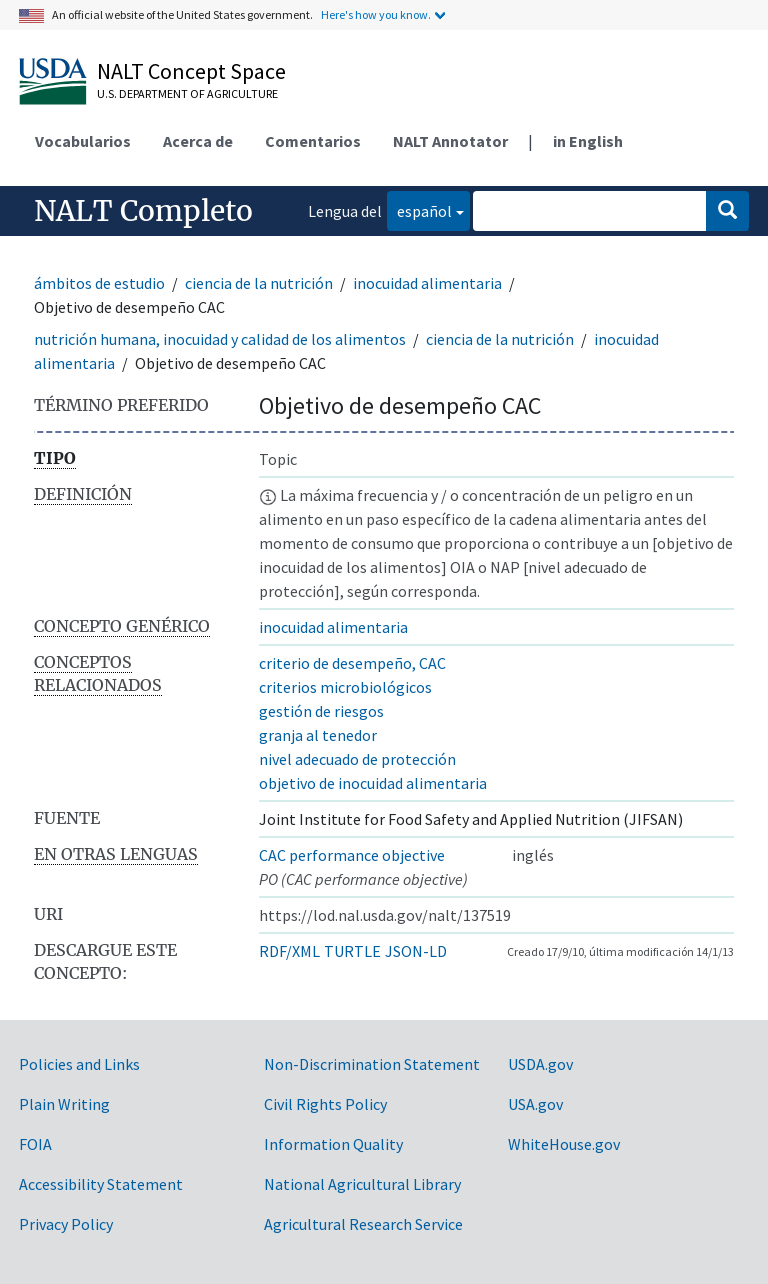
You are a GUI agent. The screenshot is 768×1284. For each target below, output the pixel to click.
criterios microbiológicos (345, 687)
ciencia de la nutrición (259, 283)
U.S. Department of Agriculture (187, 93)
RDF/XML (289, 951)
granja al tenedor (318, 735)
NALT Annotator (450, 141)
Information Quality (333, 1144)
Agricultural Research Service (363, 1224)
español (419, 209)
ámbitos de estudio (99, 283)
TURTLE (352, 951)
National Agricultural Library (362, 1184)
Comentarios (313, 141)
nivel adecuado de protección (357, 759)
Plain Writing (64, 1104)
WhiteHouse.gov (564, 1144)
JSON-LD (416, 951)
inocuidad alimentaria (427, 283)
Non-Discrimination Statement (372, 1064)
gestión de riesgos (321, 711)
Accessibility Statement (101, 1184)
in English (588, 141)
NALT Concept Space (191, 71)
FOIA (35, 1144)
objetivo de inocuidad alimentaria (373, 783)
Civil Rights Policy (325, 1104)
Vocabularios (83, 141)
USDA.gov (540, 1064)
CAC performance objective (352, 855)
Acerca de (198, 141)
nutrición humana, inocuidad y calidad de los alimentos (220, 339)
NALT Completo (143, 211)
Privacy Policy (66, 1224)
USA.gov (535, 1104)
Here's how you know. (376, 14)
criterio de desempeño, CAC (352, 663)
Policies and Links (79, 1064)
